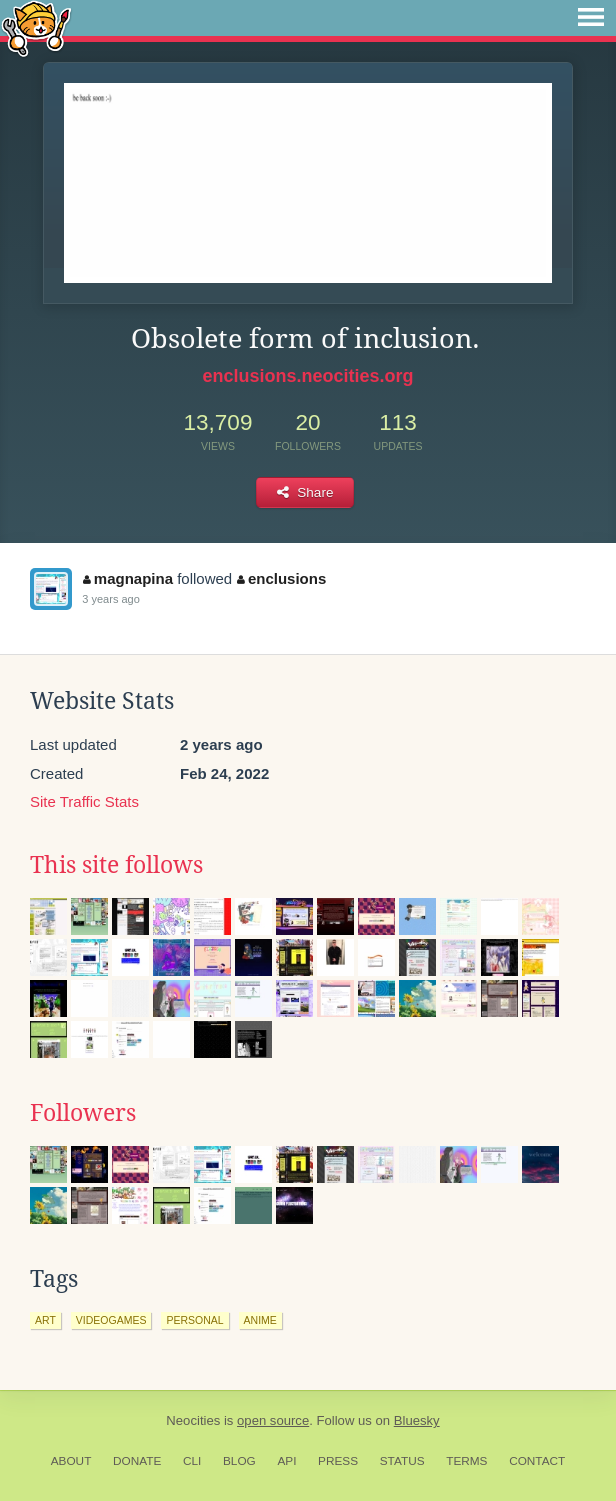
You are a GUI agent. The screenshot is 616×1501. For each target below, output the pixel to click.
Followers (83, 1113)
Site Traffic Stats (84, 801)
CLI (192, 1461)
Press (338, 1461)
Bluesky (417, 1420)
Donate (137, 1461)
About (71, 1461)
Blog (239, 1461)
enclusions (281, 578)
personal (194, 1320)
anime (260, 1320)
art (45, 1320)
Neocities (193, 1420)
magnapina (128, 578)
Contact (537, 1461)
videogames (111, 1320)
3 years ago (110, 599)
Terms (466, 1461)
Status (402, 1461)
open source (273, 1420)
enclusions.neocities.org (307, 376)
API (286, 1461)
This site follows (116, 865)
